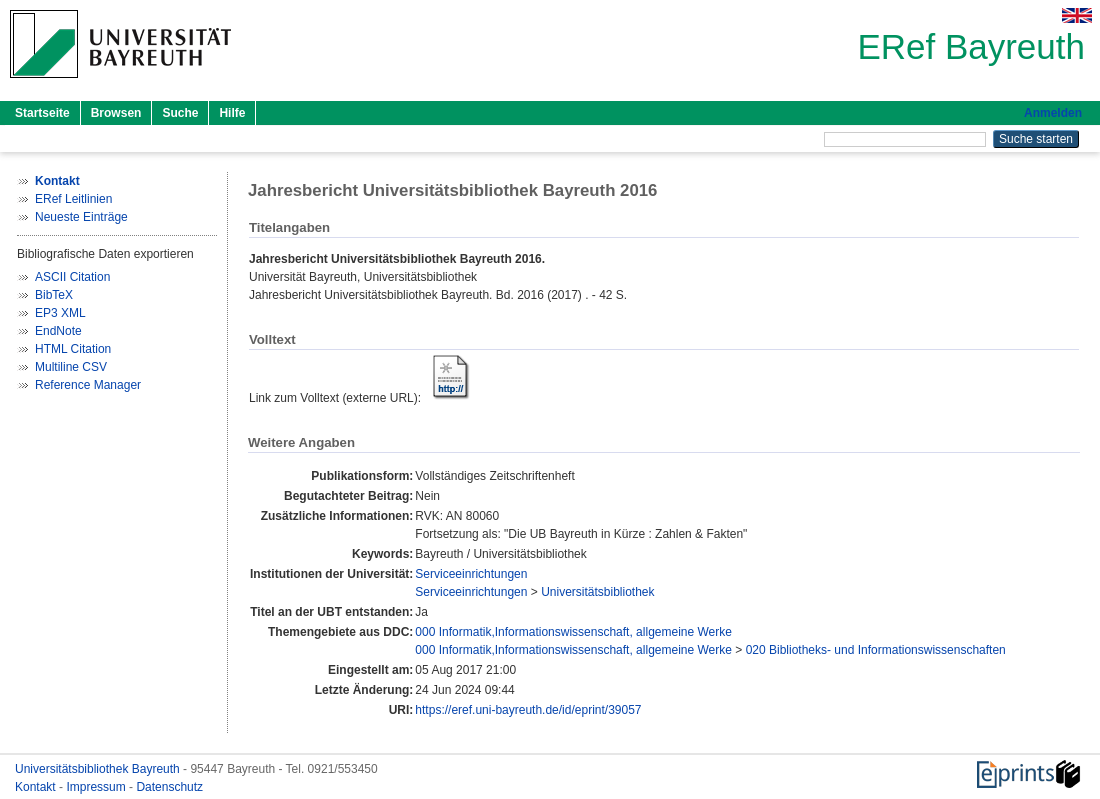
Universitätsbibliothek (597, 592)
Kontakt (37, 787)
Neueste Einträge (81, 217)
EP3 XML (60, 313)
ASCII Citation (72, 277)
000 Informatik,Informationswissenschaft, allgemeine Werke (573, 632)
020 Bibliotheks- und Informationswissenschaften (876, 650)
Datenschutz (169, 787)
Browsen (116, 113)
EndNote (58, 331)
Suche (180, 113)
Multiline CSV (71, 367)
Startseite (42, 113)
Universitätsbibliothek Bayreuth (99, 769)
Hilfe (232, 113)
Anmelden (1053, 113)
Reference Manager (88, 385)
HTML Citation (73, 349)
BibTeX (54, 295)
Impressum (97, 787)
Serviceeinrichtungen (471, 574)
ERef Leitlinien (73, 199)
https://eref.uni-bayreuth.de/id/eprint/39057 (528, 710)
